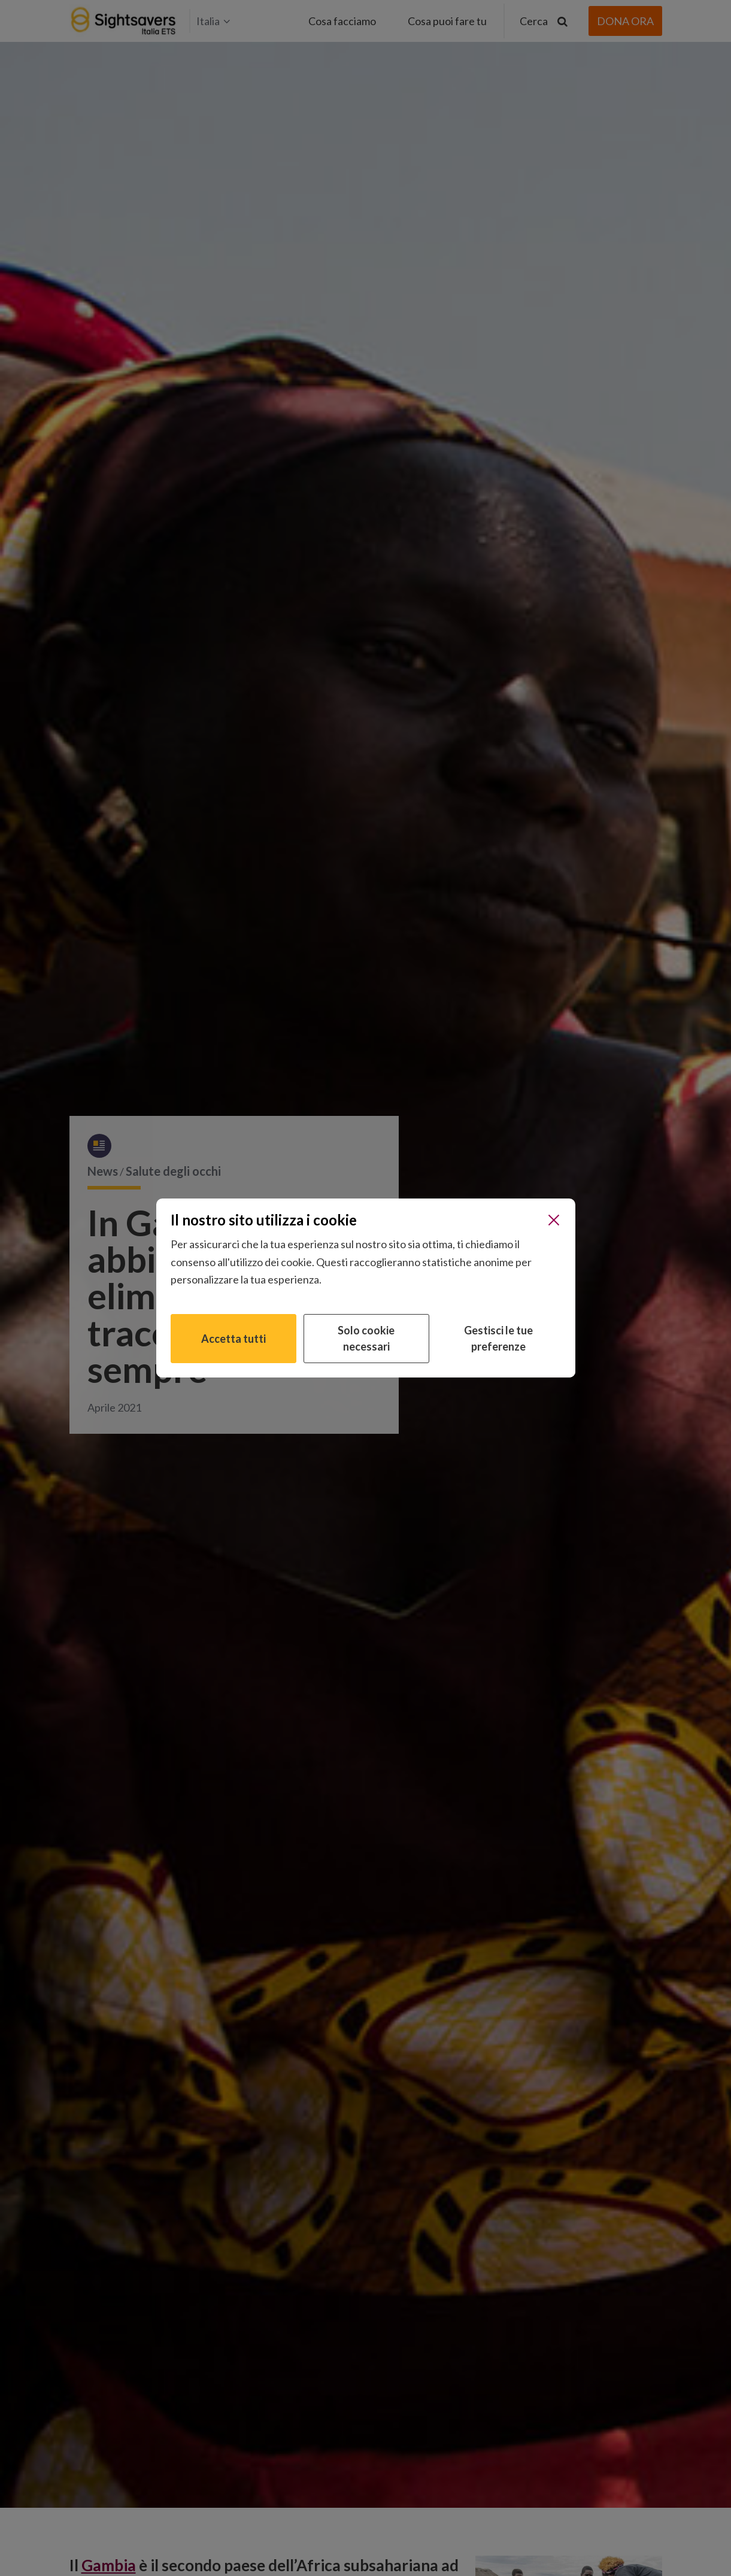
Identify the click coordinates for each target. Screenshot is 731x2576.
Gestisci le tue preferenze (498, 1338)
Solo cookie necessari (366, 1338)
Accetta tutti (233, 1338)
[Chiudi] (554, 1220)
